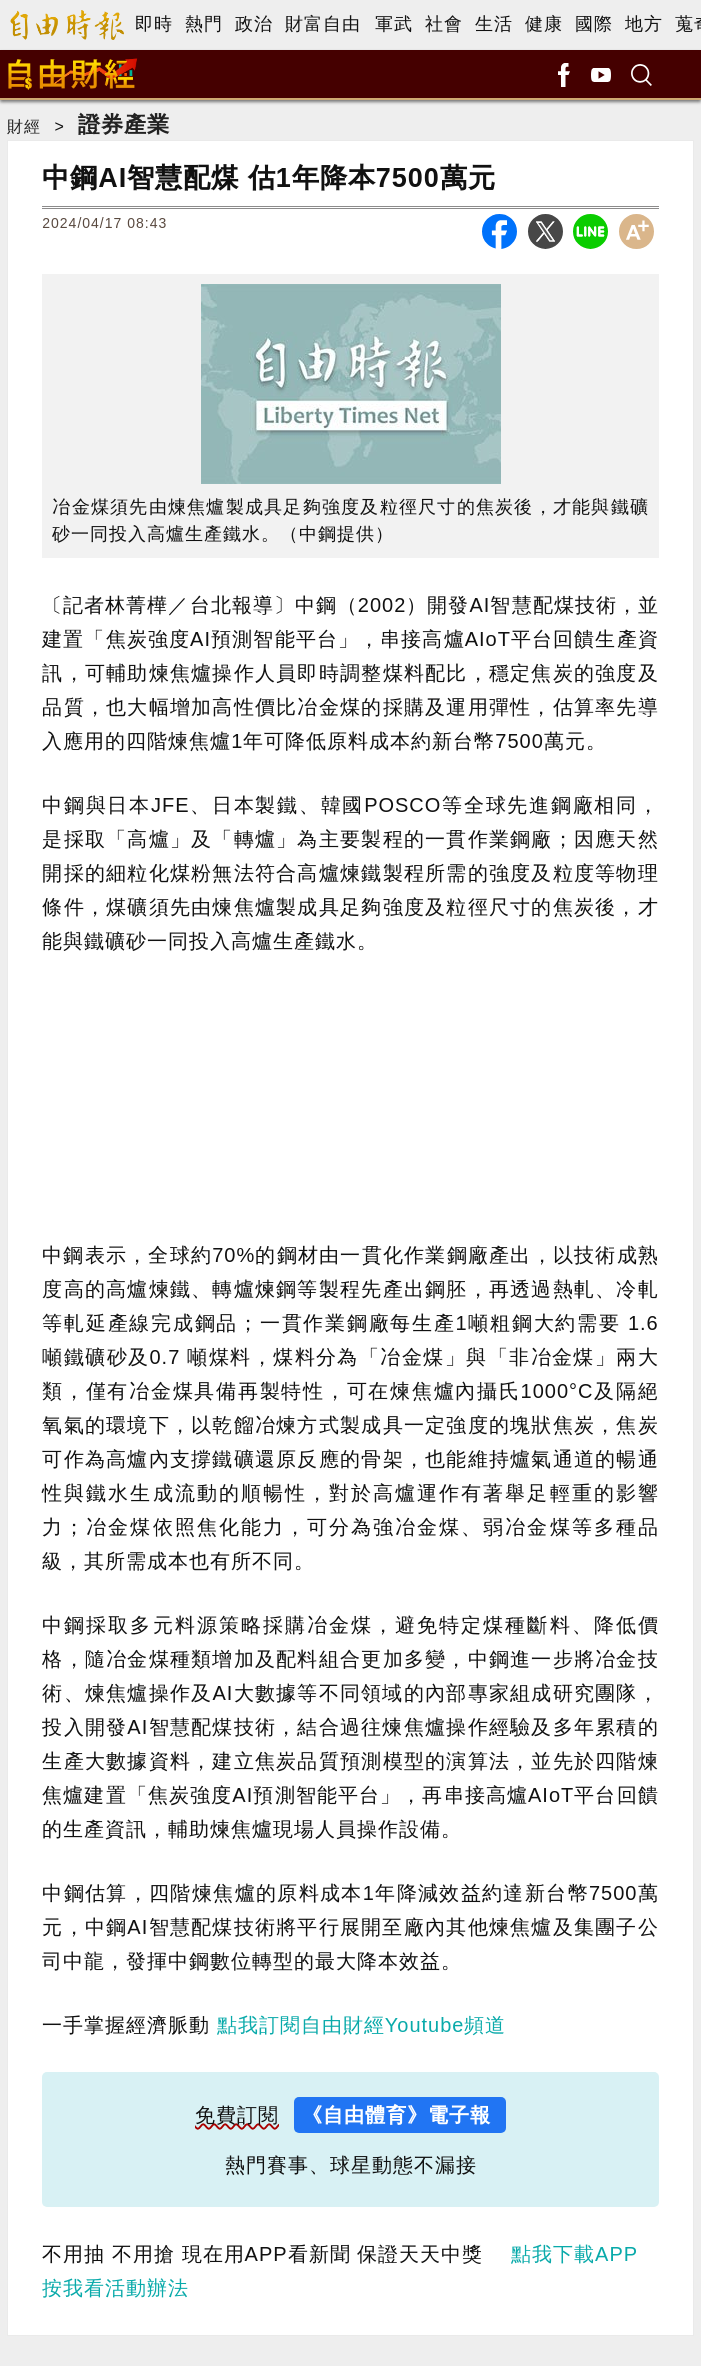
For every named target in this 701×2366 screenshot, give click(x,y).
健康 (544, 24)
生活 (494, 24)
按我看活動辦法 (115, 2288)
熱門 (204, 24)
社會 (444, 24)
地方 (644, 24)
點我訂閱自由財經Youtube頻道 (362, 2025)
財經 (24, 126)
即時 (154, 24)
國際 (594, 24)
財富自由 (323, 24)
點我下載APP (574, 2254)
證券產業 (124, 124)
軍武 (394, 24)
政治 (254, 24)
